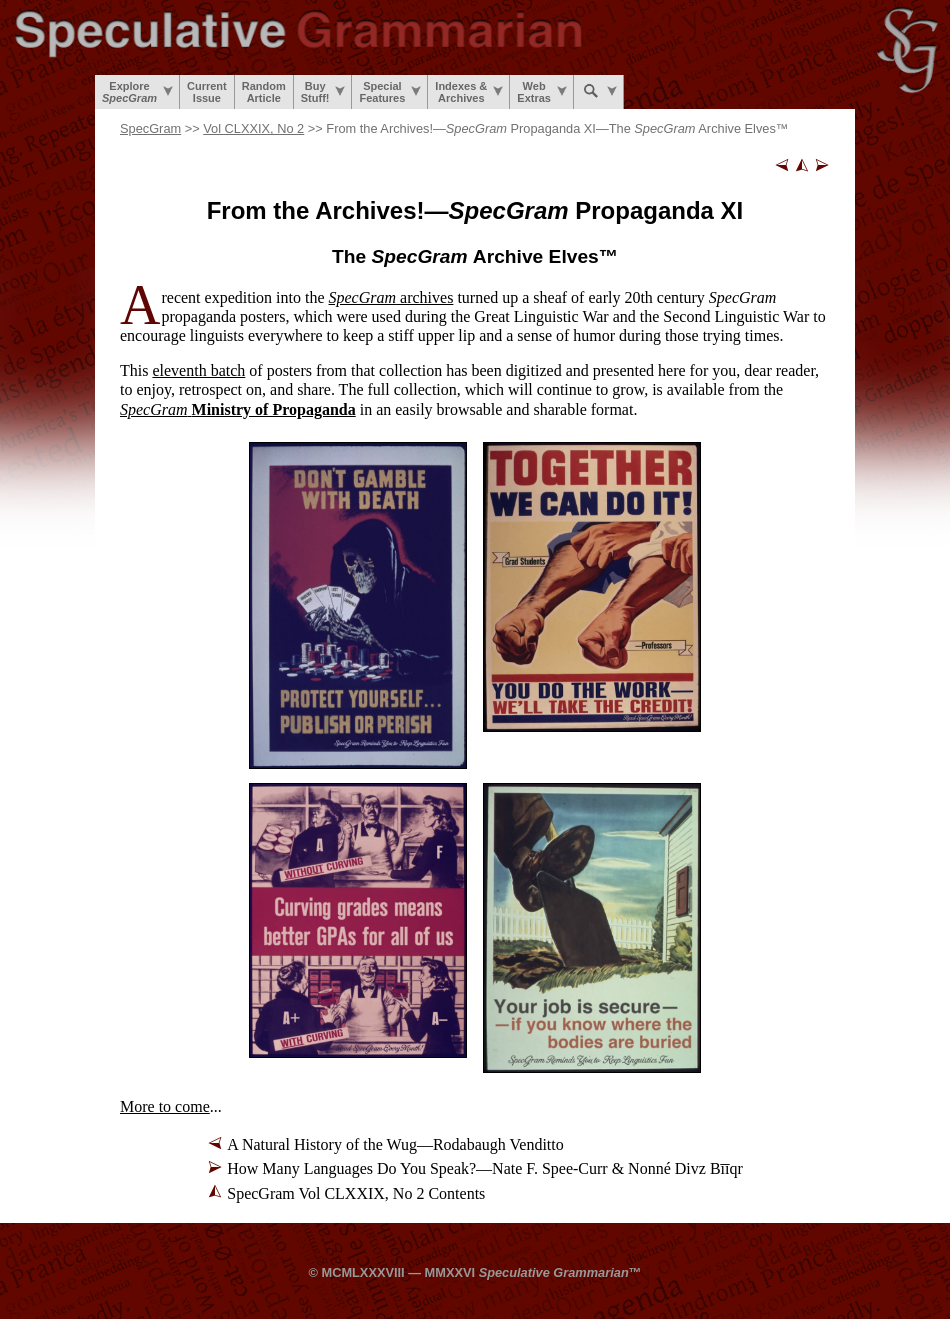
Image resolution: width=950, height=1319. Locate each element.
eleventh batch (198, 370)
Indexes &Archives (469, 92)
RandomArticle (264, 92)
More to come (165, 1106)
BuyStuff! (323, 92)
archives (391, 297)
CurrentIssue (207, 92)
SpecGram (150, 128)
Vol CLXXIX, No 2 (253, 128)
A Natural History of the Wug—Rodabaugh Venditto (395, 1144)
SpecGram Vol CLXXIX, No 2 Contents (356, 1193)
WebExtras (542, 92)
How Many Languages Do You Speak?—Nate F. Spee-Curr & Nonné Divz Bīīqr (485, 1168)
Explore (137, 92)
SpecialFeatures (390, 92)
